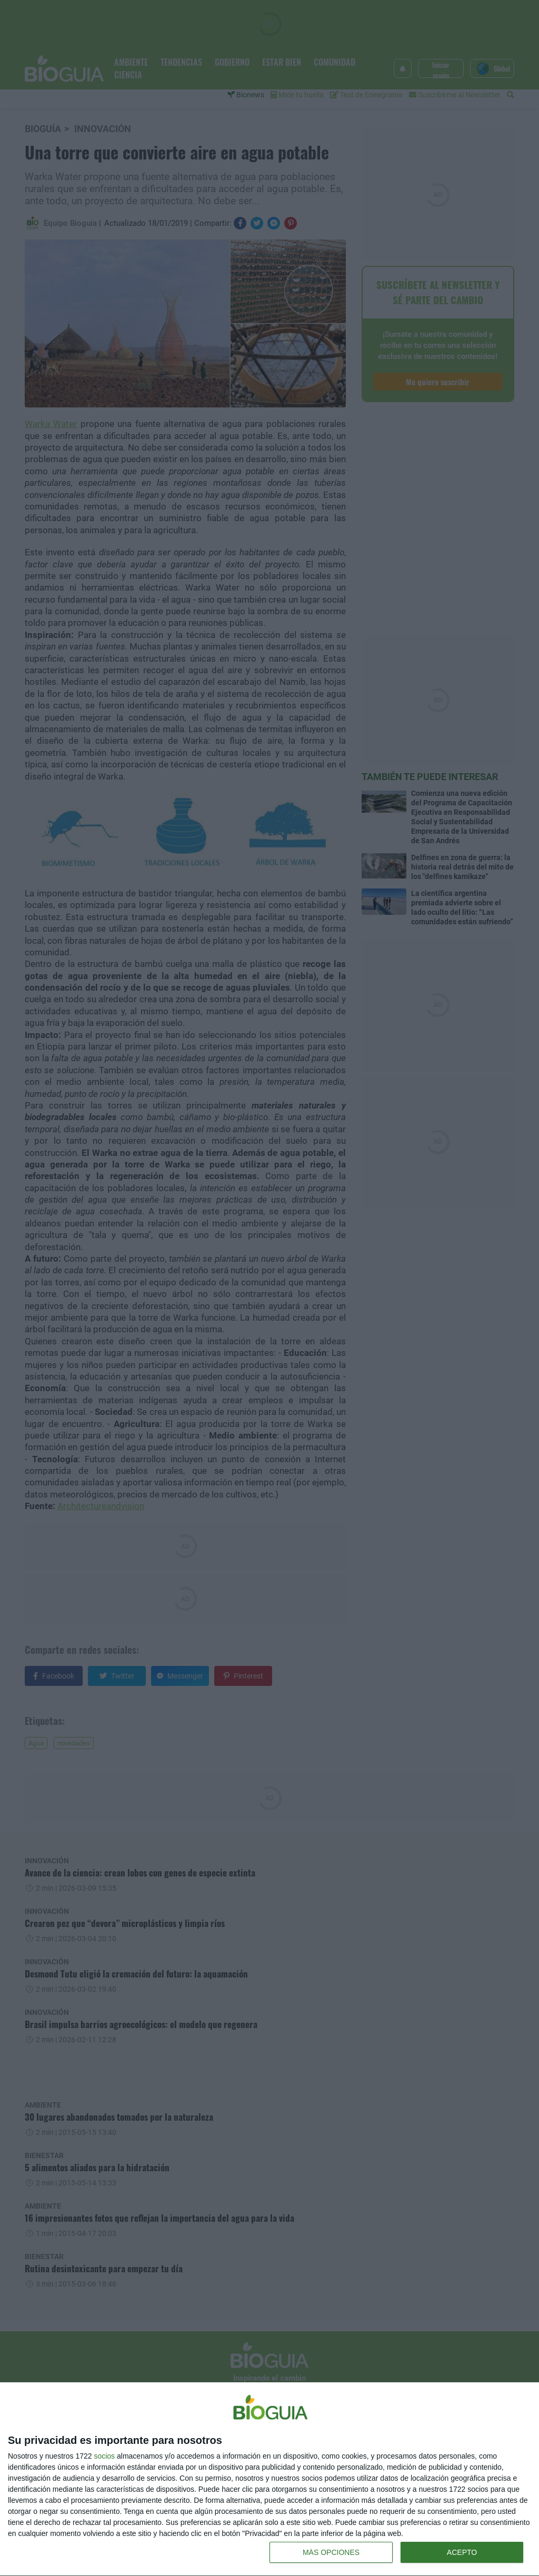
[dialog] (269, 2479)
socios (104, 2456)
